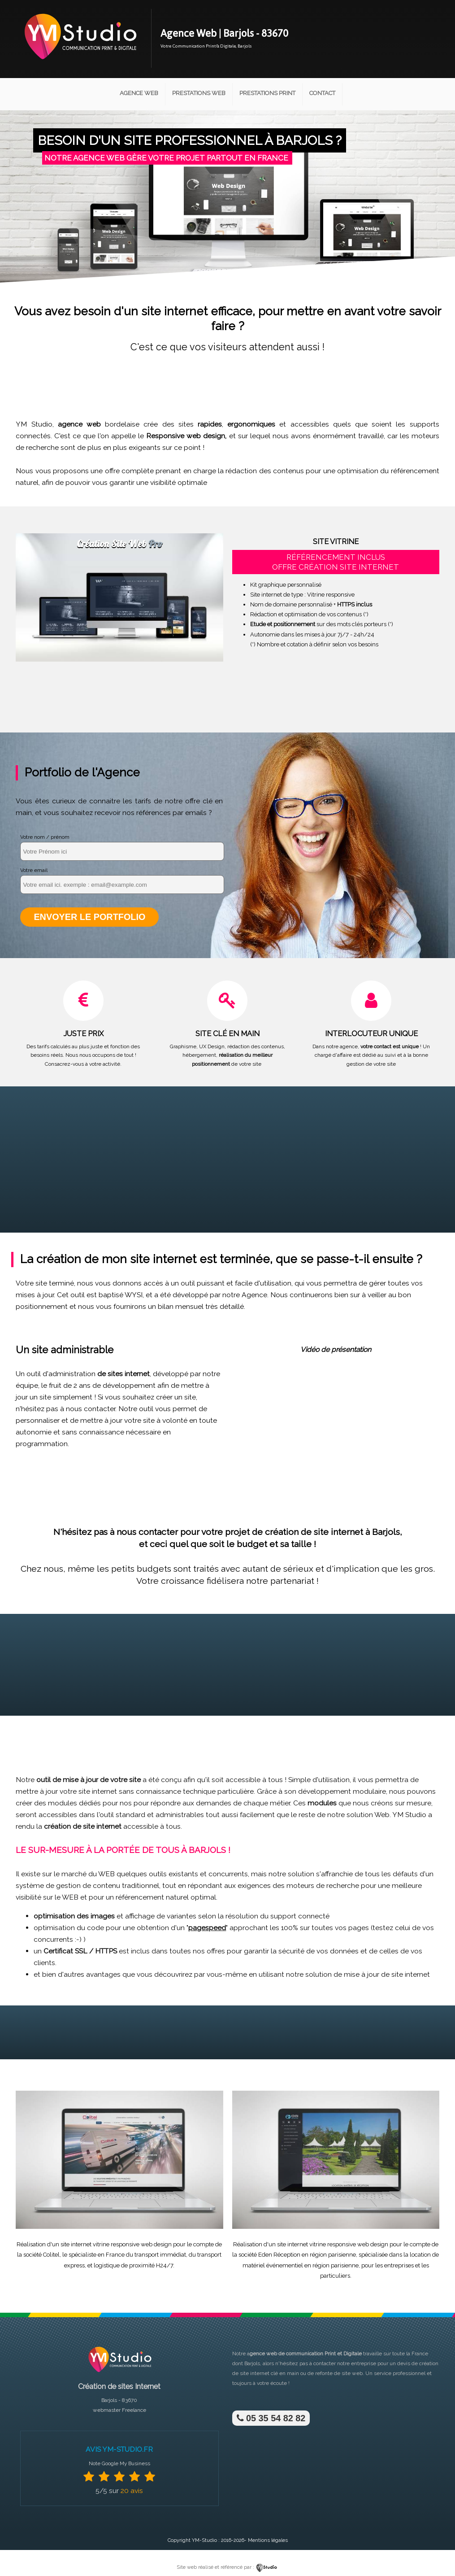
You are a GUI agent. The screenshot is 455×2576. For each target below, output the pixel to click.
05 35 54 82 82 (270, 2417)
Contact (322, 93)
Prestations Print (267, 93)
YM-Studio (204, 2539)
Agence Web (139, 93)
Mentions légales (268, 2539)
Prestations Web (198, 93)
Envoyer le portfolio (88, 917)
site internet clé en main (269, 2372)
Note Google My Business (119, 2463)
